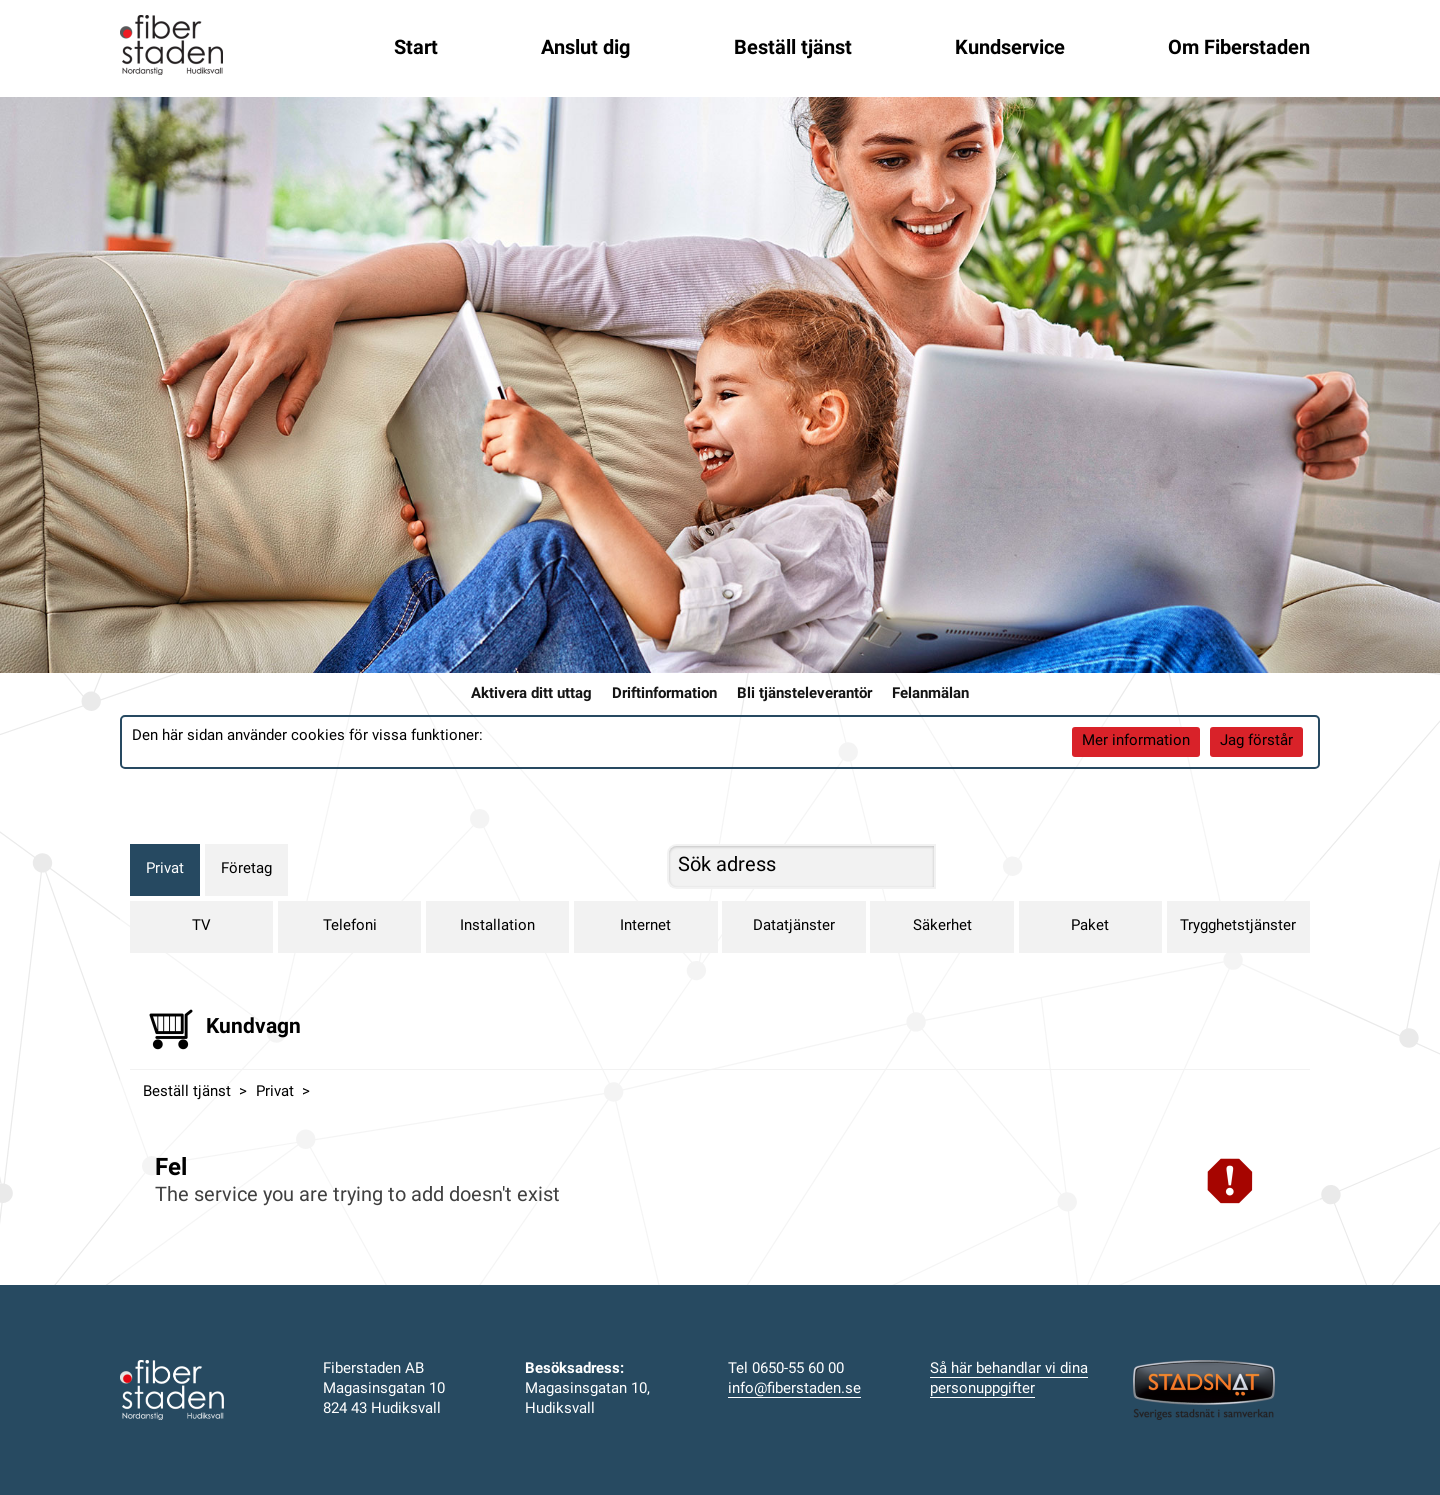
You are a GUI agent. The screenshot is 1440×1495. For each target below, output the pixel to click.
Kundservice (1010, 49)
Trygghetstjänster (1238, 926)
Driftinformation (664, 694)
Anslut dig (585, 49)
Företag (246, 869)
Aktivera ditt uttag (531, 694)
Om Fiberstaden (1239, 49)
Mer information (1136, 741)
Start (416, 49)
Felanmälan (930, 694)
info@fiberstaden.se (794, 1389)
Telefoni (350, 926)
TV (201, 926)
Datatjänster (794, 926)
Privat (165, 869)
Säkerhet (942, 926)
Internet (645, 926)
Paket (1090, 926)
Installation (497, 926)
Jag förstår (1256, 741)
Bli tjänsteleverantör (804, 694)
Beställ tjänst (793, 49)
